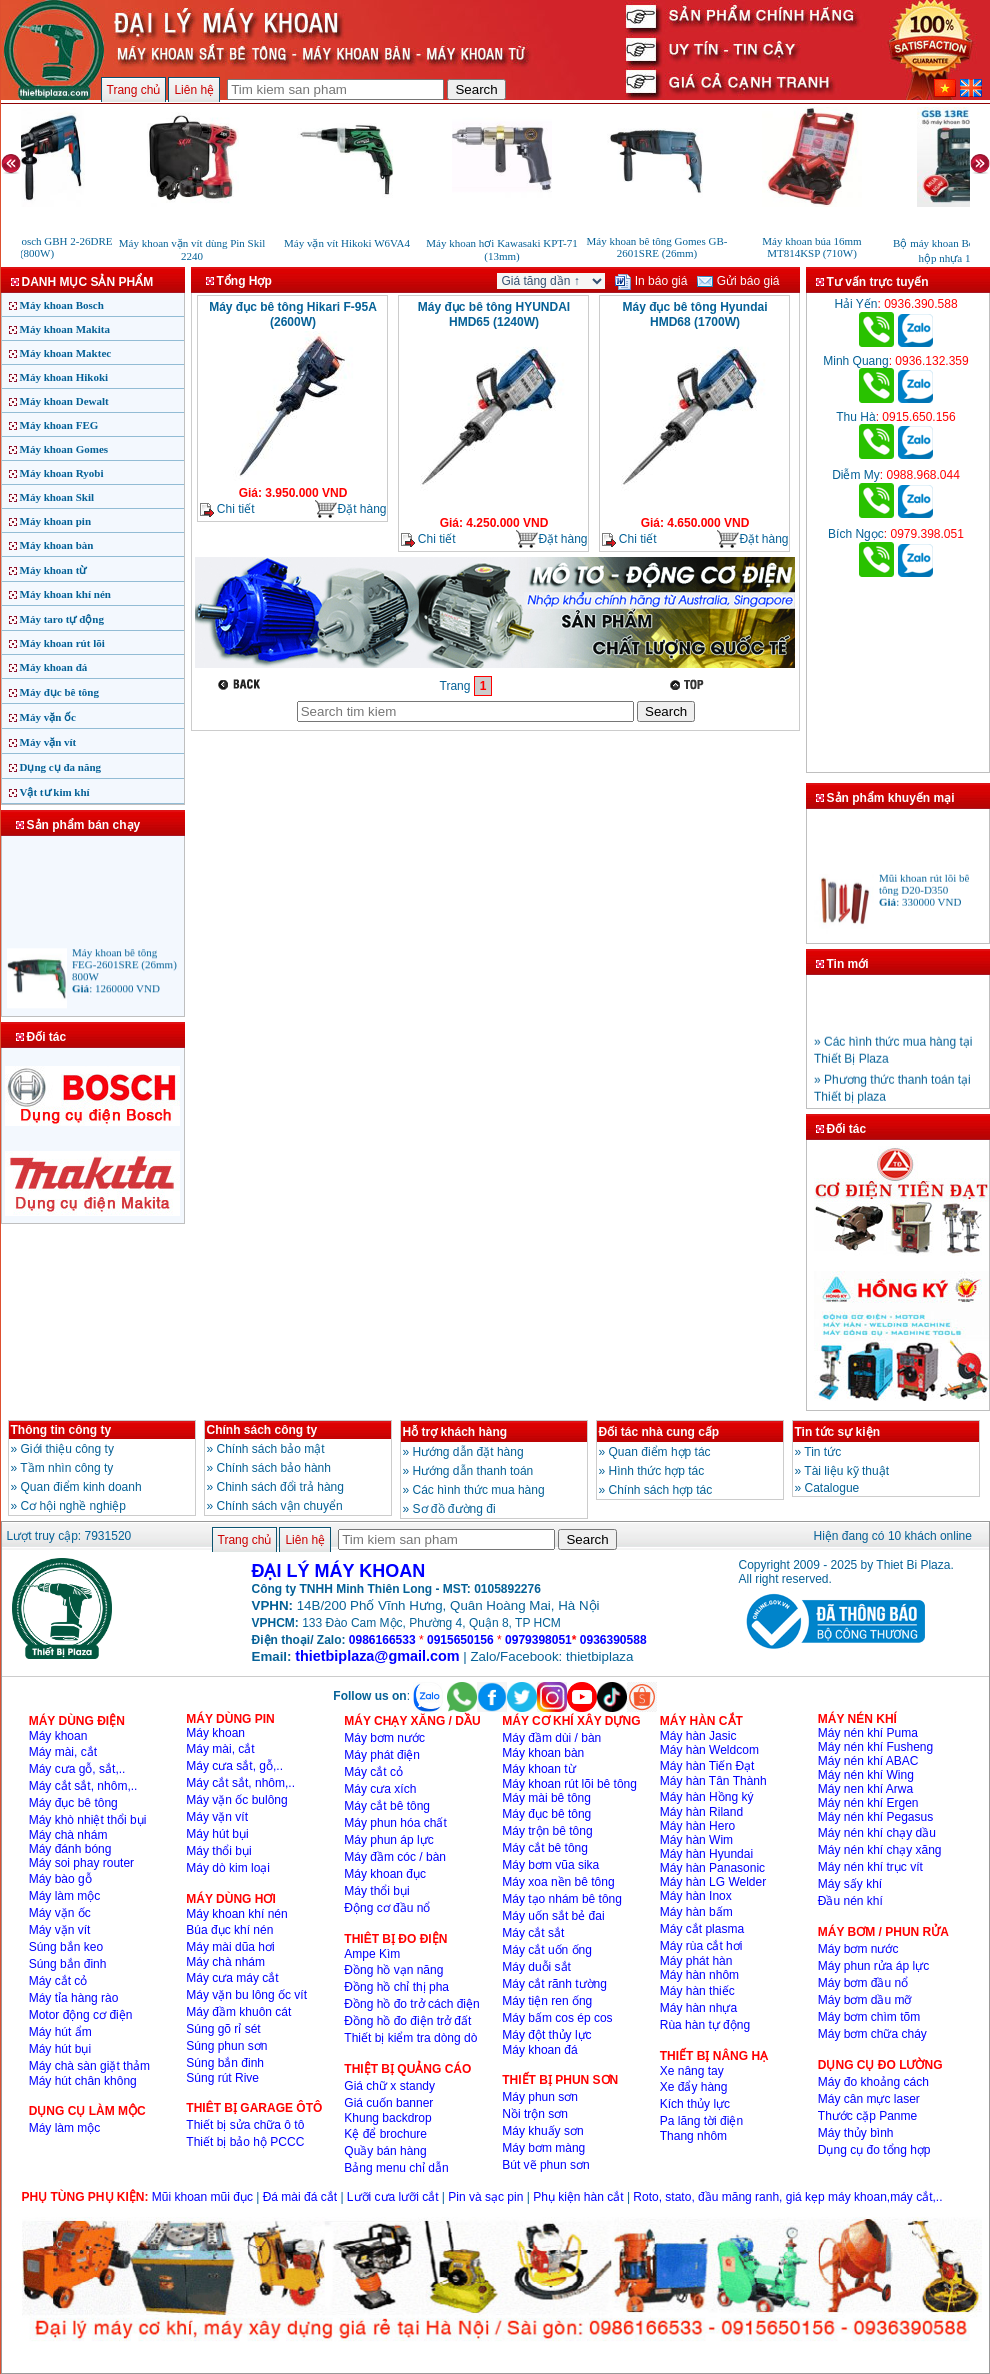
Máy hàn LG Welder (713, 1882)
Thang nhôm (693, 2136)
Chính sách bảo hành (274, 1468)
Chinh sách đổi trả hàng (280, 1487)
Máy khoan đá (54, 667)
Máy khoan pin (56, 521)
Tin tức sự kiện (837, 1432)
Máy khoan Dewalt (64, 401)
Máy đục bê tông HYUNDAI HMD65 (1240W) (494, 314)
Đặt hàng (350, 509)
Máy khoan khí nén (65, 594)
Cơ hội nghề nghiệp (73, 1506)
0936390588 (613, 1640)
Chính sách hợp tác (661, 1490)
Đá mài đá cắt (300, 2197)
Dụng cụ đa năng (61, 767)
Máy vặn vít (48, 742)
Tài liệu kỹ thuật (846, 1471)
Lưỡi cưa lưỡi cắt (393, 2197)
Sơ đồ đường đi (454, 1509)
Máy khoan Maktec (66, 353)
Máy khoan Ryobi (62, 473)
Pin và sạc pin (485, 2197)
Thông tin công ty (61, 1430)
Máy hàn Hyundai (706, 1854)
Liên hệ (194, 90)
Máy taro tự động (62, 619)
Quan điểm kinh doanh (81, 1487)
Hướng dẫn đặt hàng (468, 1452)
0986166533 (382, 1640)
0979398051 (538, 1640)
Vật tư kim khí (55, 792)
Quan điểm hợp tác (660, 1452)
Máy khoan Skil (57, 497)
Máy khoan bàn (57, 545)
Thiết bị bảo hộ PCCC (245, 2142)
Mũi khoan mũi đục (202, 2197)
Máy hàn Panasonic (712, 1868)
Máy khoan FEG (59, 425)
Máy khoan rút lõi (62, 643)
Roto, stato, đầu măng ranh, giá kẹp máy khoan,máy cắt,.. (787, 2197)
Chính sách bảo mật (271, 1449)
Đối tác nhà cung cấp (659, 1432)
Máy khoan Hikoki (64, 377)
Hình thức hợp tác (657, 1471)
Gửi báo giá (738, 281)
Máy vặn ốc (48, 717)
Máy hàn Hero (697, 1826)
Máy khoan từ (53, 570)
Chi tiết (227, 509)
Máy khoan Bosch (62, 305)
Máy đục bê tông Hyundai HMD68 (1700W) (694, 314)
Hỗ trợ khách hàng (455, 1432)
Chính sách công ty (262, 1430)
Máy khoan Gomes (64, 449)
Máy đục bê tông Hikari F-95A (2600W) (293, 314)
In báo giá (651, 281)
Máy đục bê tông (59, 692)
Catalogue (832, 1488)
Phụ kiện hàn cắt (578, 2197)
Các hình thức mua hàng (479, 1490)
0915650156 (460, 1640)
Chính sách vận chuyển (280, 1506)
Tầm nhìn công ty (66, 1468)
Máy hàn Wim (696, 1840)
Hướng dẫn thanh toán (473, 1471)
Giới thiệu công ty (67, 1449)
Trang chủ (134, 90)
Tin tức (822, 1452)
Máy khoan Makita (65, 329)
